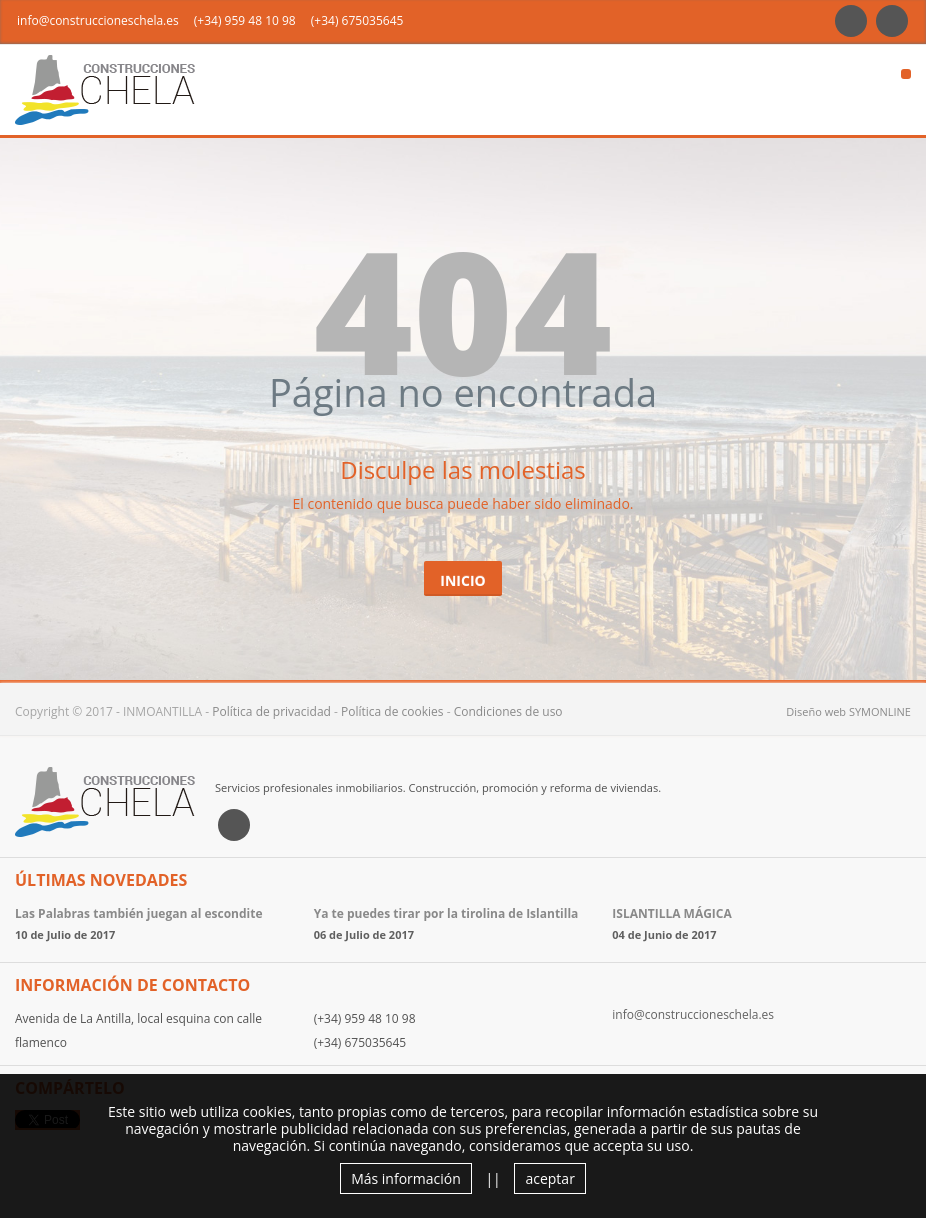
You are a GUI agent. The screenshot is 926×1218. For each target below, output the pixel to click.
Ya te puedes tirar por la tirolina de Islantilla (446, 913)
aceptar (549, 1178)
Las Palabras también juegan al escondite (139, 913)
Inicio (462, 580)
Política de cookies (392, 711)
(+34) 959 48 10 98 (245, 20)
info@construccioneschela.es (98, 20)
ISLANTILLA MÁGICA (671, 913)
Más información (406, 1178)
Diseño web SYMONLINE (848, 711)
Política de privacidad (271, 711)
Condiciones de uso (508, 711)
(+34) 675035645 (357, 20)
